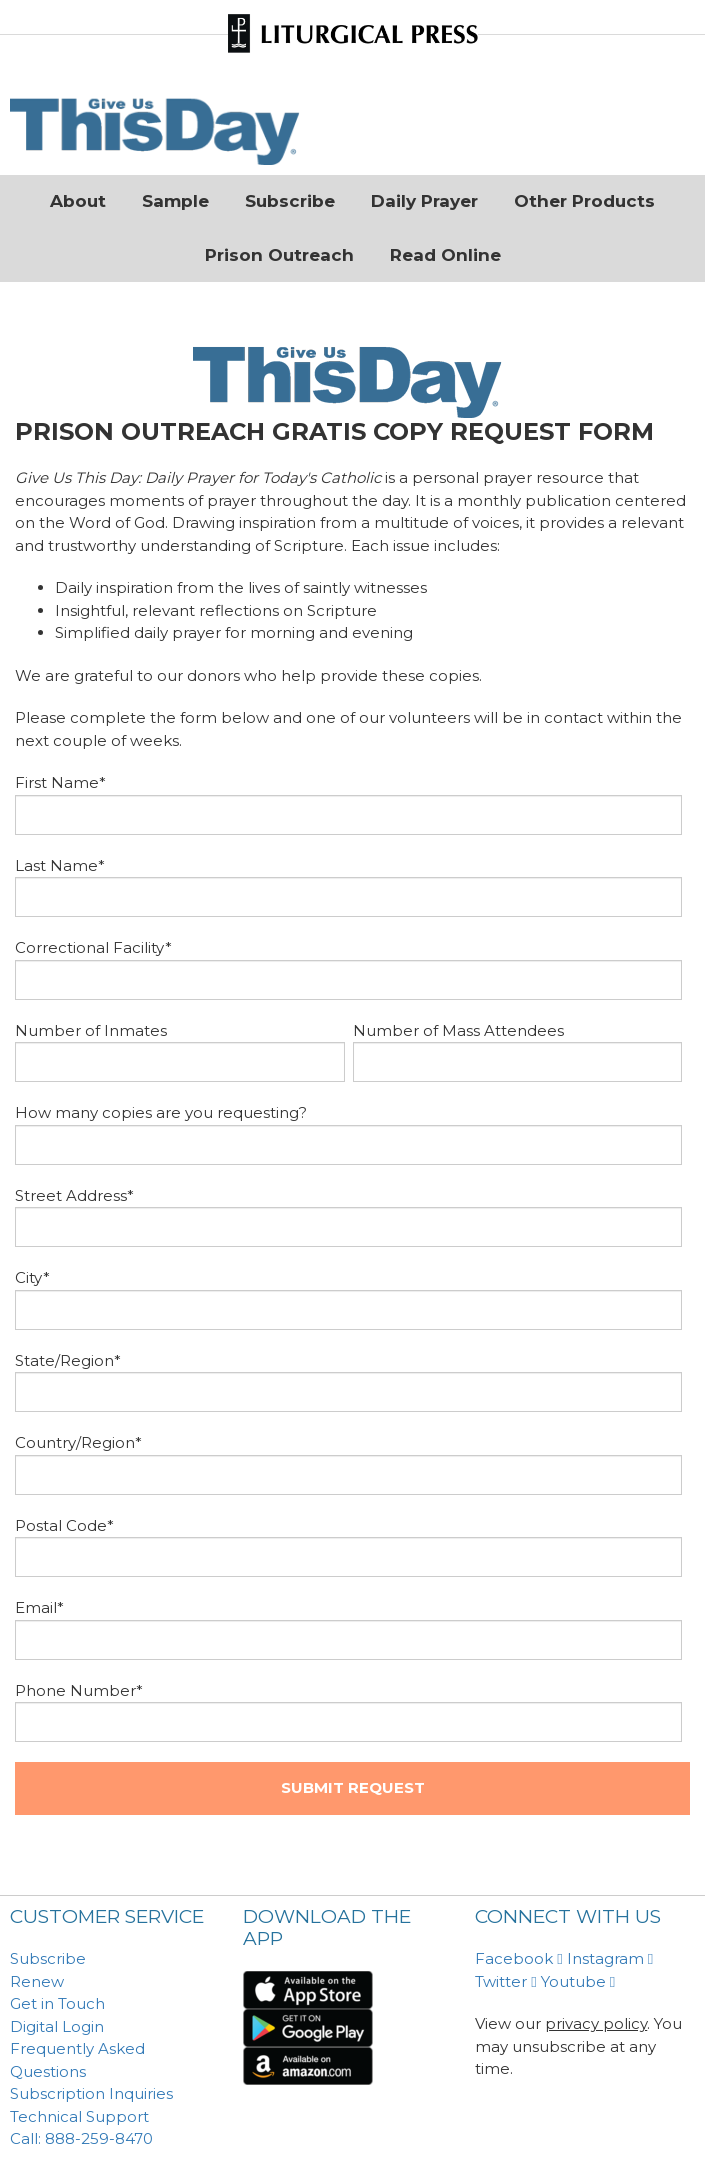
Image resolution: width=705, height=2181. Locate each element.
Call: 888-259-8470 (81, 2138)
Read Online (445, 255)
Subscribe (290, 201)
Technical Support (79, 2116)
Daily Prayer (424, 201)
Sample (175, 201)
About (78, 201)
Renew (37, 1981)
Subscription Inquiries (91, 2093)
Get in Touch (57, 2003)
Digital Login (57, 2026)
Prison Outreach (279, 255)
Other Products (584, 201)
